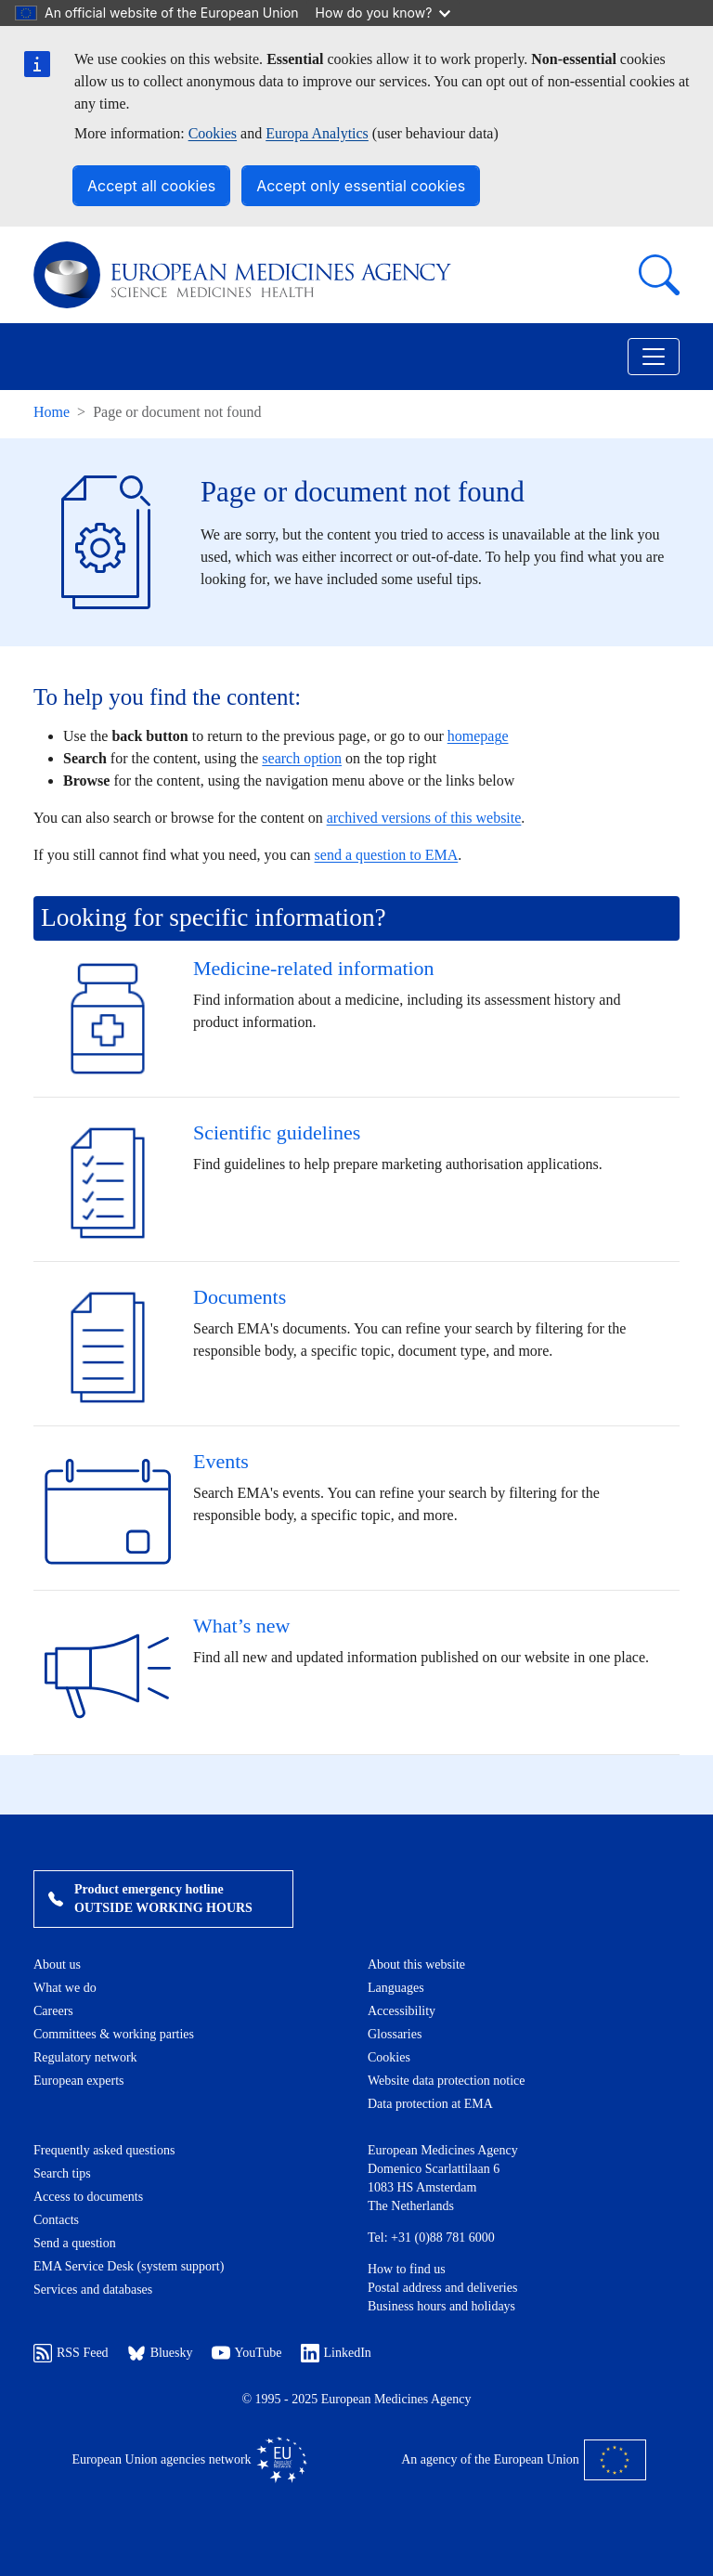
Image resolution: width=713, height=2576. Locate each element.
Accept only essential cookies (360, 185)
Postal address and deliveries (442, 2288)
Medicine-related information (313, 968)
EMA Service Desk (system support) (128, 2266)
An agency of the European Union (523, 2459)
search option (302, 758)
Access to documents (88, 2197)
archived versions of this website (424, 818)
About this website (416, 1964)
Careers (53, 2011)
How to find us (407, 2269)
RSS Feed (71, 2353)
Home (51, 412)
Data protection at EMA (430, 2104)
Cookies (212, 133)
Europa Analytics (317, 133)
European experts (78, 2081)
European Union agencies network (188, 2460)
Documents (239, 1296)
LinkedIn (336, 2353)
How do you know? (383, 12)
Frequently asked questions (104, 2150)
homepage (478, 736)
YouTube (247, 2353)
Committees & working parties (113, 2034)
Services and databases (92, 2289)
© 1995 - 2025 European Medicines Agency (356, 2399)
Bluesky (160, 2353)
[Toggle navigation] (654, 356)
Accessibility (401, 2011)
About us (57, 1964)
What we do (65, 1988)
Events (221, 1461)
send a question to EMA (387, 855)
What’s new (241, 1625)
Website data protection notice (446, 2081)
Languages (396, 1988)
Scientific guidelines (276, 1132)
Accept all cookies (151, 185)
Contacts (56, 2220)
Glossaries (394, 2034)
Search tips (62, 2173)
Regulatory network (85, 2057)
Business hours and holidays (441, 2306)
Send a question (74, 2243)
